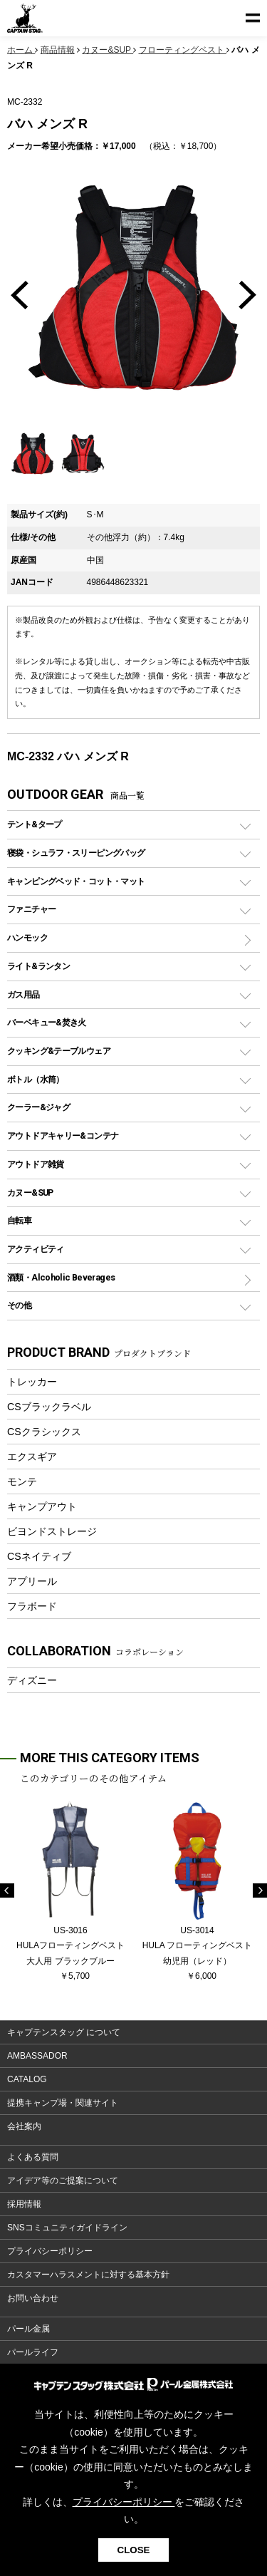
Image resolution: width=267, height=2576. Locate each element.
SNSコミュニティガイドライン (67, 2228)
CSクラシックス (44, 1431)
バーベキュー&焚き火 (46, 1022)
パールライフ (32, 2352)
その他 (19, 1305)
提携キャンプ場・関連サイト (62, 2103)
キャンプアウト (42, 1506)
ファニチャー (31, 909)
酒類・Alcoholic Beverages (61, 1277)
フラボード (32, 1606)
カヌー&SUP (30, 1192)
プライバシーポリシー (50, 2251)
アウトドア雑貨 (35, 1164)
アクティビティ (35, 1248)
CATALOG (27, 2079)
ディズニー (32, 1680)
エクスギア (32, 1456)
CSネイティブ (39, 1556)
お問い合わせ (32, 2298)
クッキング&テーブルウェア (58, 1050)
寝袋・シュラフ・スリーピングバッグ (76, 852)
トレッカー (32, 1381)
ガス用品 (23, 994)
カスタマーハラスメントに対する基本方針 (88, 2275)
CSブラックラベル (49, 1406)
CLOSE (133, 2550)
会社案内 (24, 2126)
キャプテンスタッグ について (63, 2032)
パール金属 (28, 2329)
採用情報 (24, 2204)
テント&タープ (34, 824)
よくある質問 (32, 2157)
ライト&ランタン (38, 966)
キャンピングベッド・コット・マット (76, 881)
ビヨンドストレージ (52, 1531)
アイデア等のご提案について (62, 2181)
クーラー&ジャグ (38, 1107)
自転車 (19, 1220)
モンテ (22, 1481)
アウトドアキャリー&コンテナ (62, 1135)
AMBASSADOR (37, 2056)
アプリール (32, 1581)
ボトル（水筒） (35, 1079)
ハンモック (27, 937)
